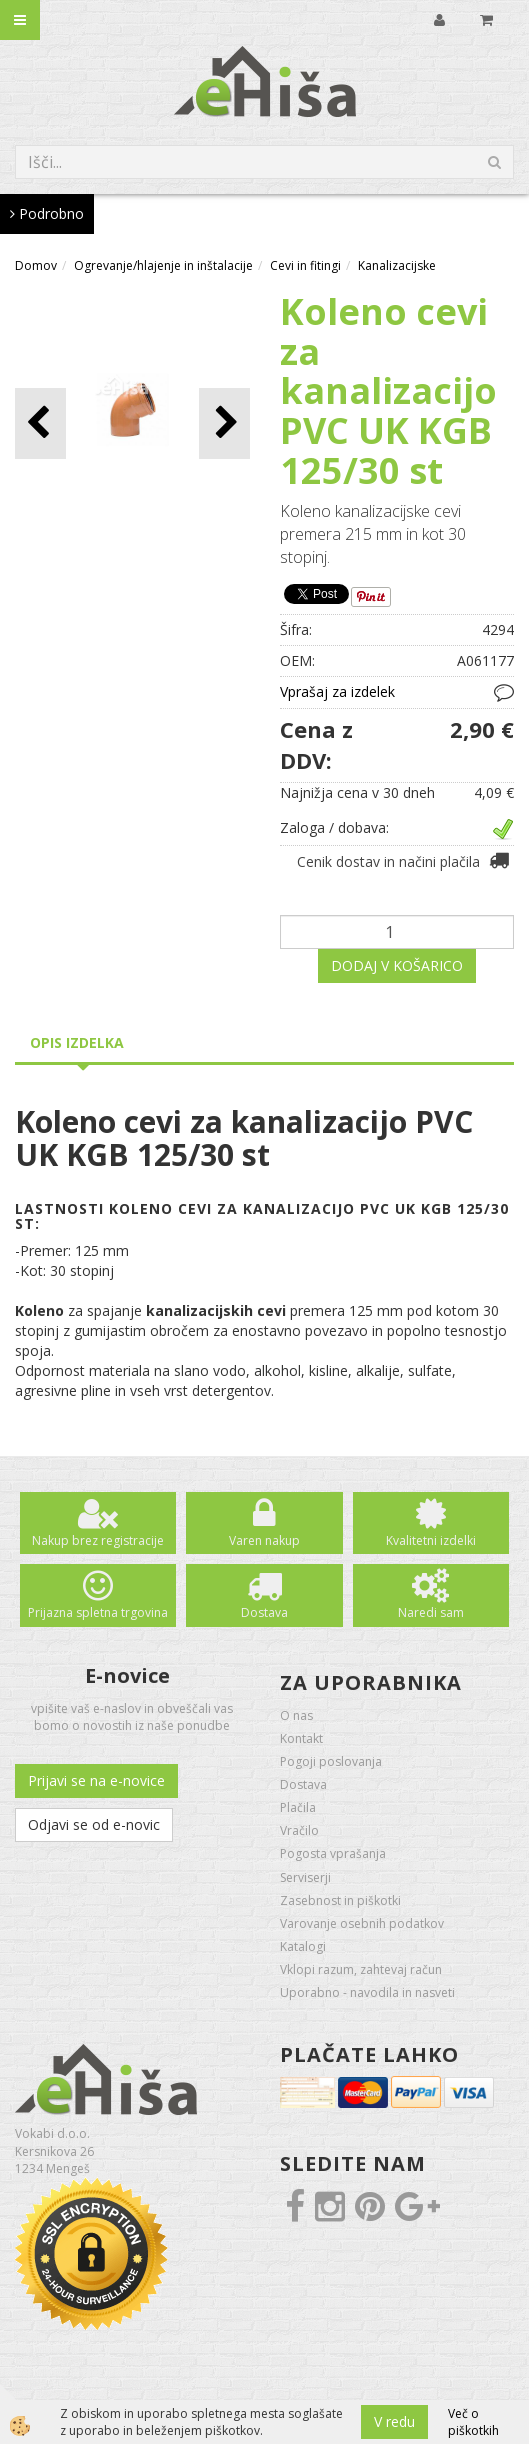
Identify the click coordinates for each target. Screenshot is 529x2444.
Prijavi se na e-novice (96, 1780)
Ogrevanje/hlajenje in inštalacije (163, 265)
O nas (296, 1715)
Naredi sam (431, 1612)
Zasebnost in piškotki (340, 1900)
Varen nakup (264, 1540)
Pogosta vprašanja (333, 1853)
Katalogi (303, 1946)
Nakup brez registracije (98, 1540)
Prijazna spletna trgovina (98, 1612)
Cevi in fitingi (305, 265)
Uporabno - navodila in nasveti (367, 1992)
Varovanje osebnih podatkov (362, 1923)
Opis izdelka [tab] (77, 1042)
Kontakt (301, 1738)
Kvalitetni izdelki (431, 1540)
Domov (36, 265)
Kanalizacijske (397, 265)
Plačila (298, 1807)
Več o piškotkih (473, 2422)
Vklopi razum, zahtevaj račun (361, 1969)
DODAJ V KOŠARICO (397, 965)
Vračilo (299, 1830)
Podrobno (47, 213)
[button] (224, 423)
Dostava (264, 1612)
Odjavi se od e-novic (94, 1824)
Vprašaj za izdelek (337, 691)
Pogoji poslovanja (331, 1761)
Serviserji (305, 1877)
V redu (394, 2421)
